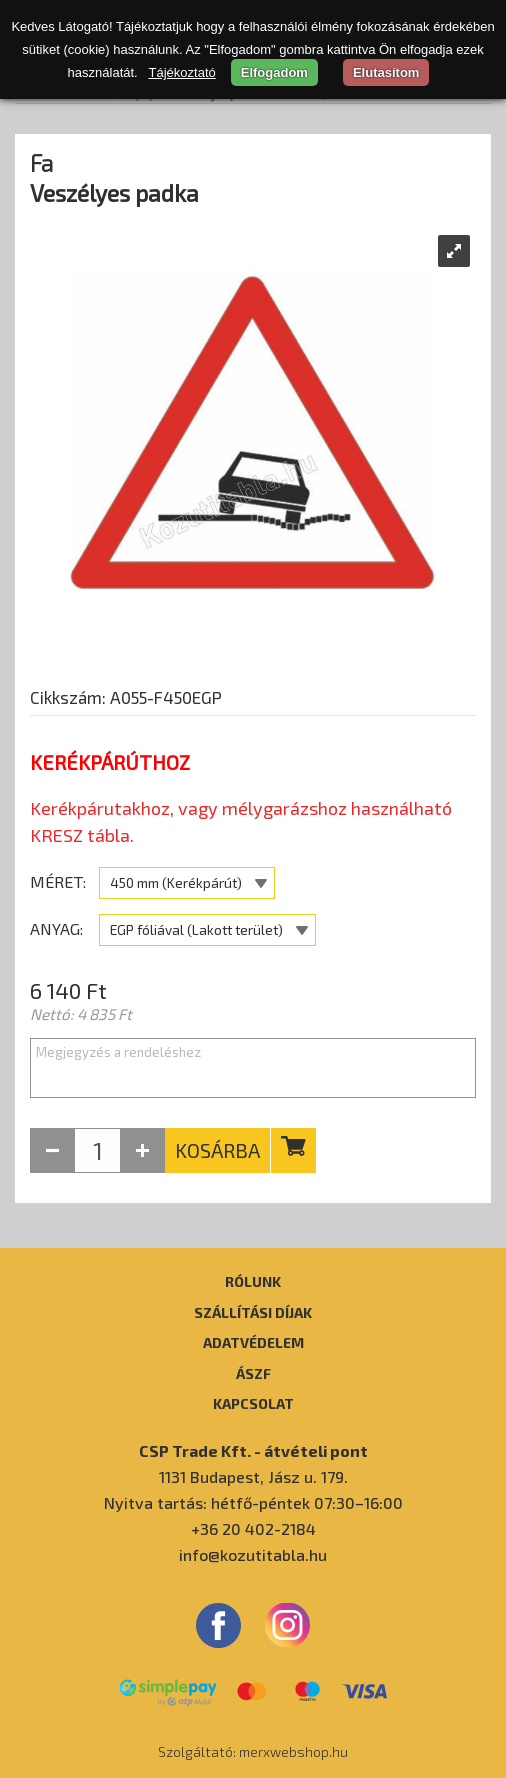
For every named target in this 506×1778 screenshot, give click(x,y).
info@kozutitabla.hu (253, 1554)
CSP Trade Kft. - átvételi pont (253, 1450)
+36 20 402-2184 (253, 1528)
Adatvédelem (253, 1342)
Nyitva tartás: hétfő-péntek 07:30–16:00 (253, 1502)
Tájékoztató (182, 72)
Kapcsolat (253, 1403)
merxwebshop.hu (293, 1751)
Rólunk (253, 1281)
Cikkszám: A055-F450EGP (126, 697)
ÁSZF (253, 1373)
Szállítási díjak (253, 1312)
